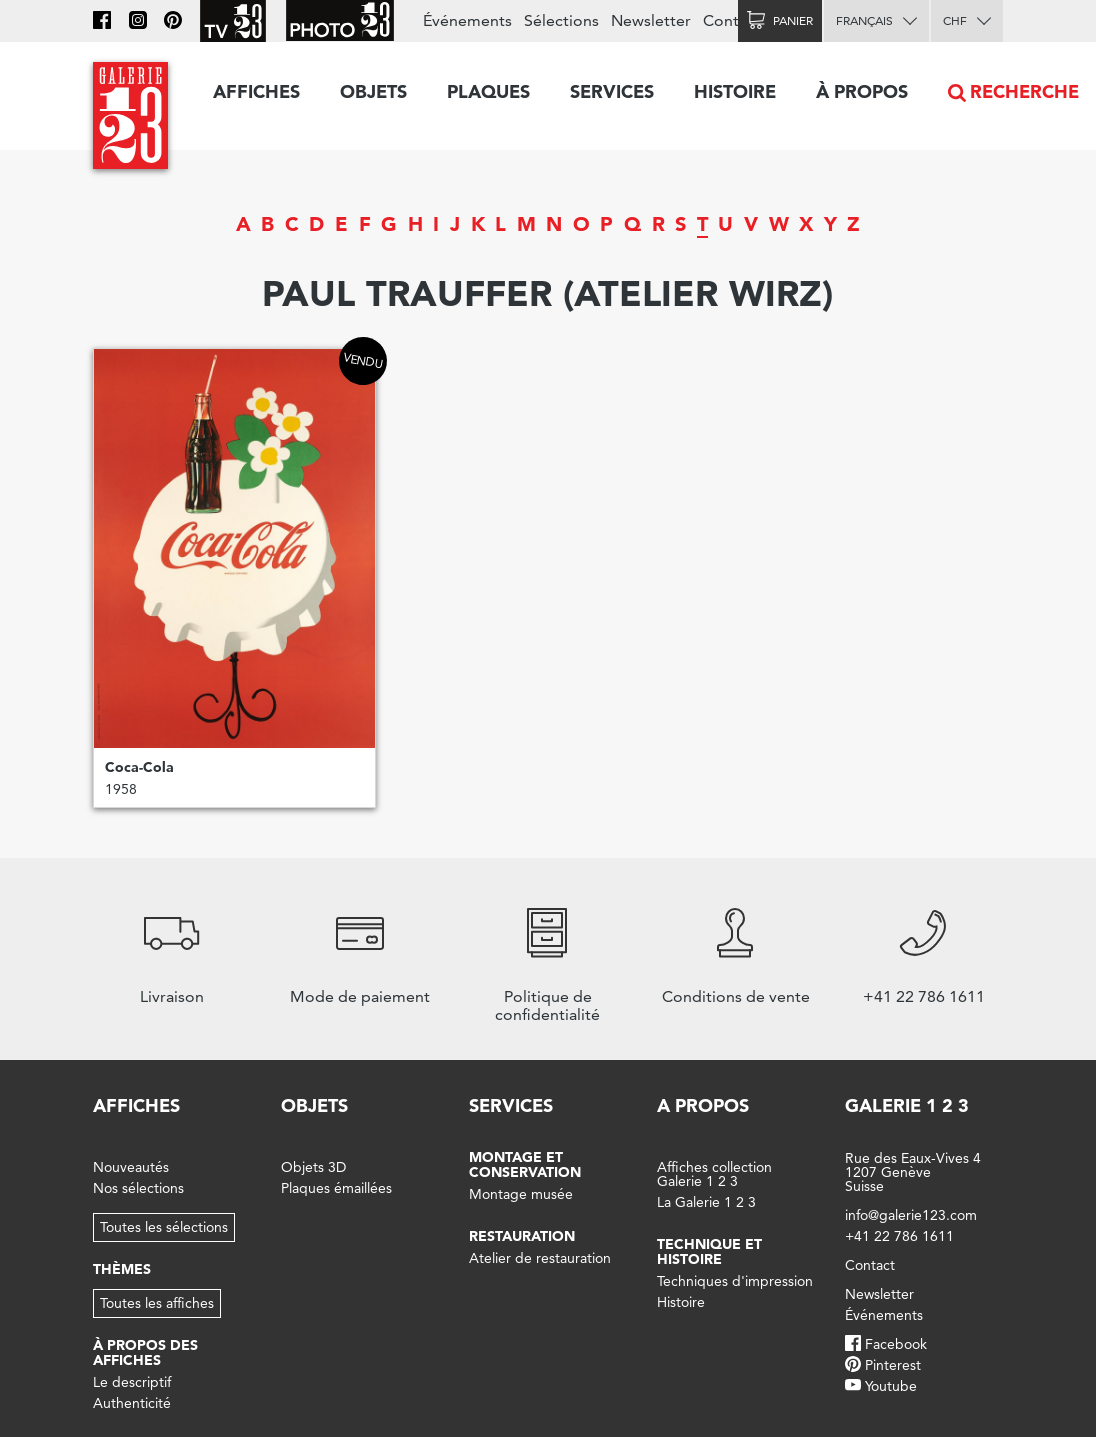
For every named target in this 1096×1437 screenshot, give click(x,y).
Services (612, 91)
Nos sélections (138, 1188)
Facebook (896, 1344)
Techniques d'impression (735, 1281)
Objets (373, 91)
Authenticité (132, 1403)
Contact (732, 20)
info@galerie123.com (911, 1215)
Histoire (735, 91)
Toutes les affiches (157, 1303)
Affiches (256, 91)
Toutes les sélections (164, 1227)
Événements (467, 20)
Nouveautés (131, 1167)
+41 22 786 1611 (899, 1236)
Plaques (488, 91)
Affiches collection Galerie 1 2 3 (714, 1174)
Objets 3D (313, 1167)
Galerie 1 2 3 (907, 1105)
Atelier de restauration (540, 1258)
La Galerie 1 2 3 (706, 1202)
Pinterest (893, 1365)
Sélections (561, 20)
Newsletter (651, 20)
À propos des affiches (145, 1352)
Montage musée (521, 1194)
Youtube (891, 1386)
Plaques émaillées (336, 1188)
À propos (862, 91)
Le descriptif (132, 1382)
